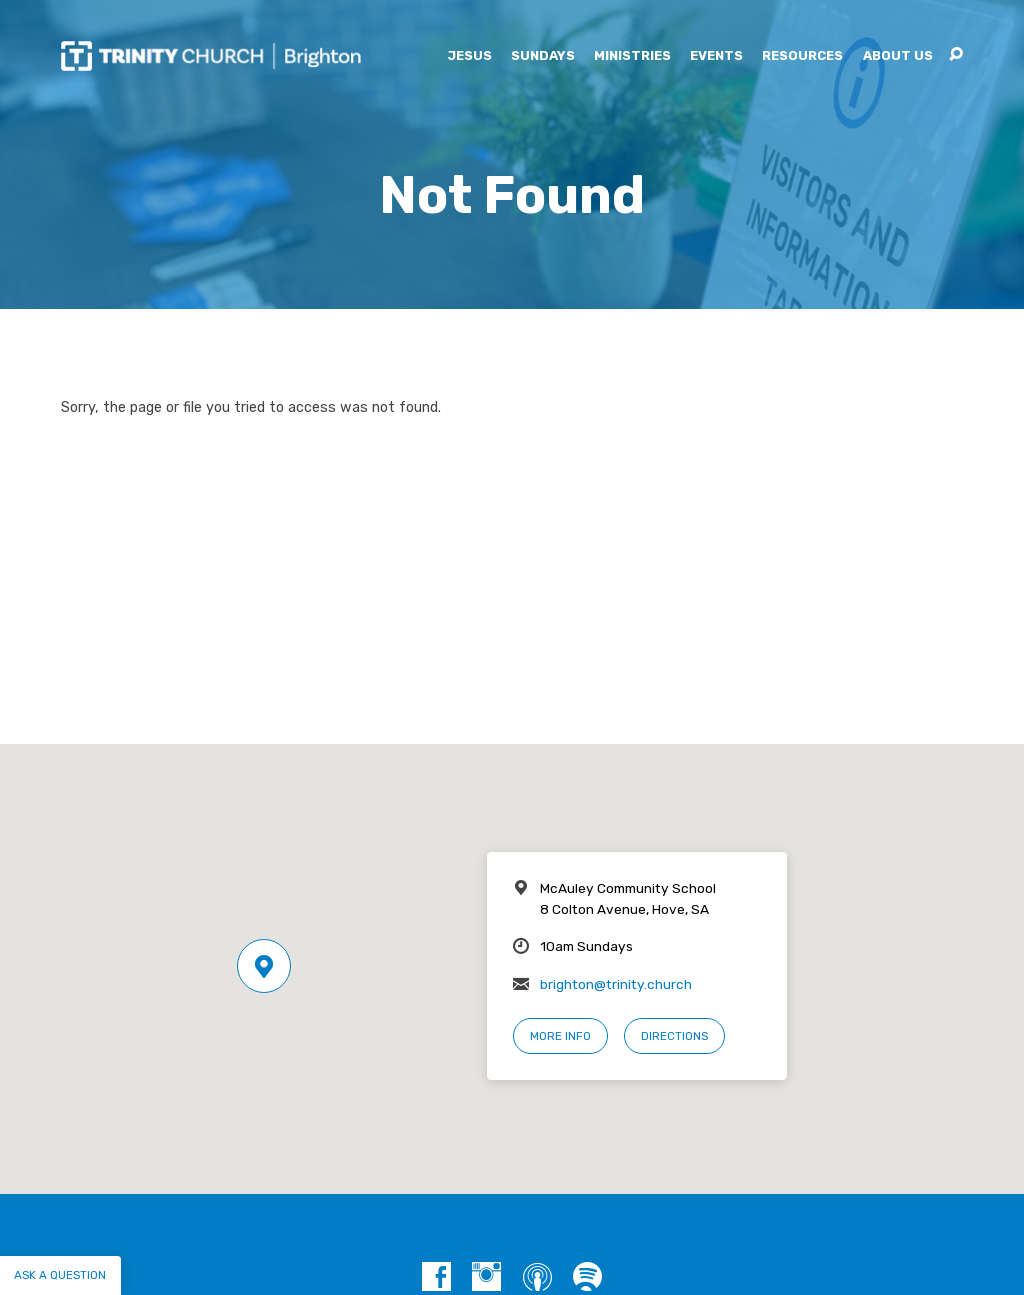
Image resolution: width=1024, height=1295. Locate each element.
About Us (898, 56)
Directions (674, 1036)
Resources (802, 56)
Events (716, 56)
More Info (560, 1036)
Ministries (632, 56)
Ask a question (60, 1275)
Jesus (469, 56)
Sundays (543, 56)
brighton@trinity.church (616, 984)
